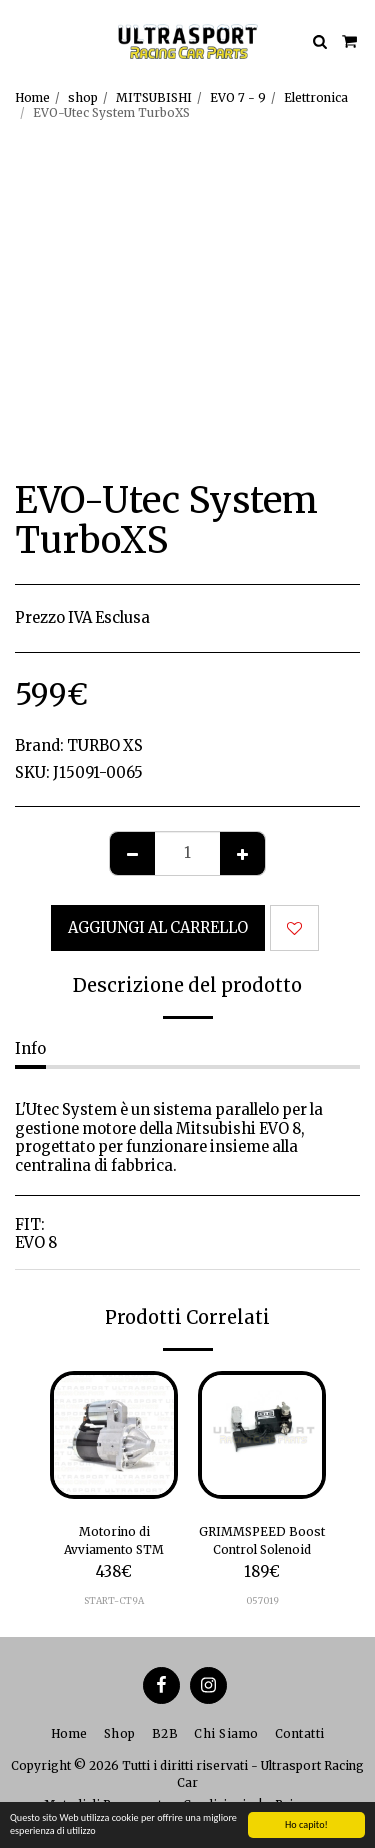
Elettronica (316, 97)
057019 (262, 1600)
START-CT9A (114, 1600)
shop (83, 97)
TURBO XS (105, 746)
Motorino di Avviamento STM (114, 1540)
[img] (114, 1435)
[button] (22, 40)
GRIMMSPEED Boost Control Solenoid (262, 1540)
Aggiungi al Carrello (158, 928)
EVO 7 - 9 (238, 97)
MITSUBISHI (154, 97)
